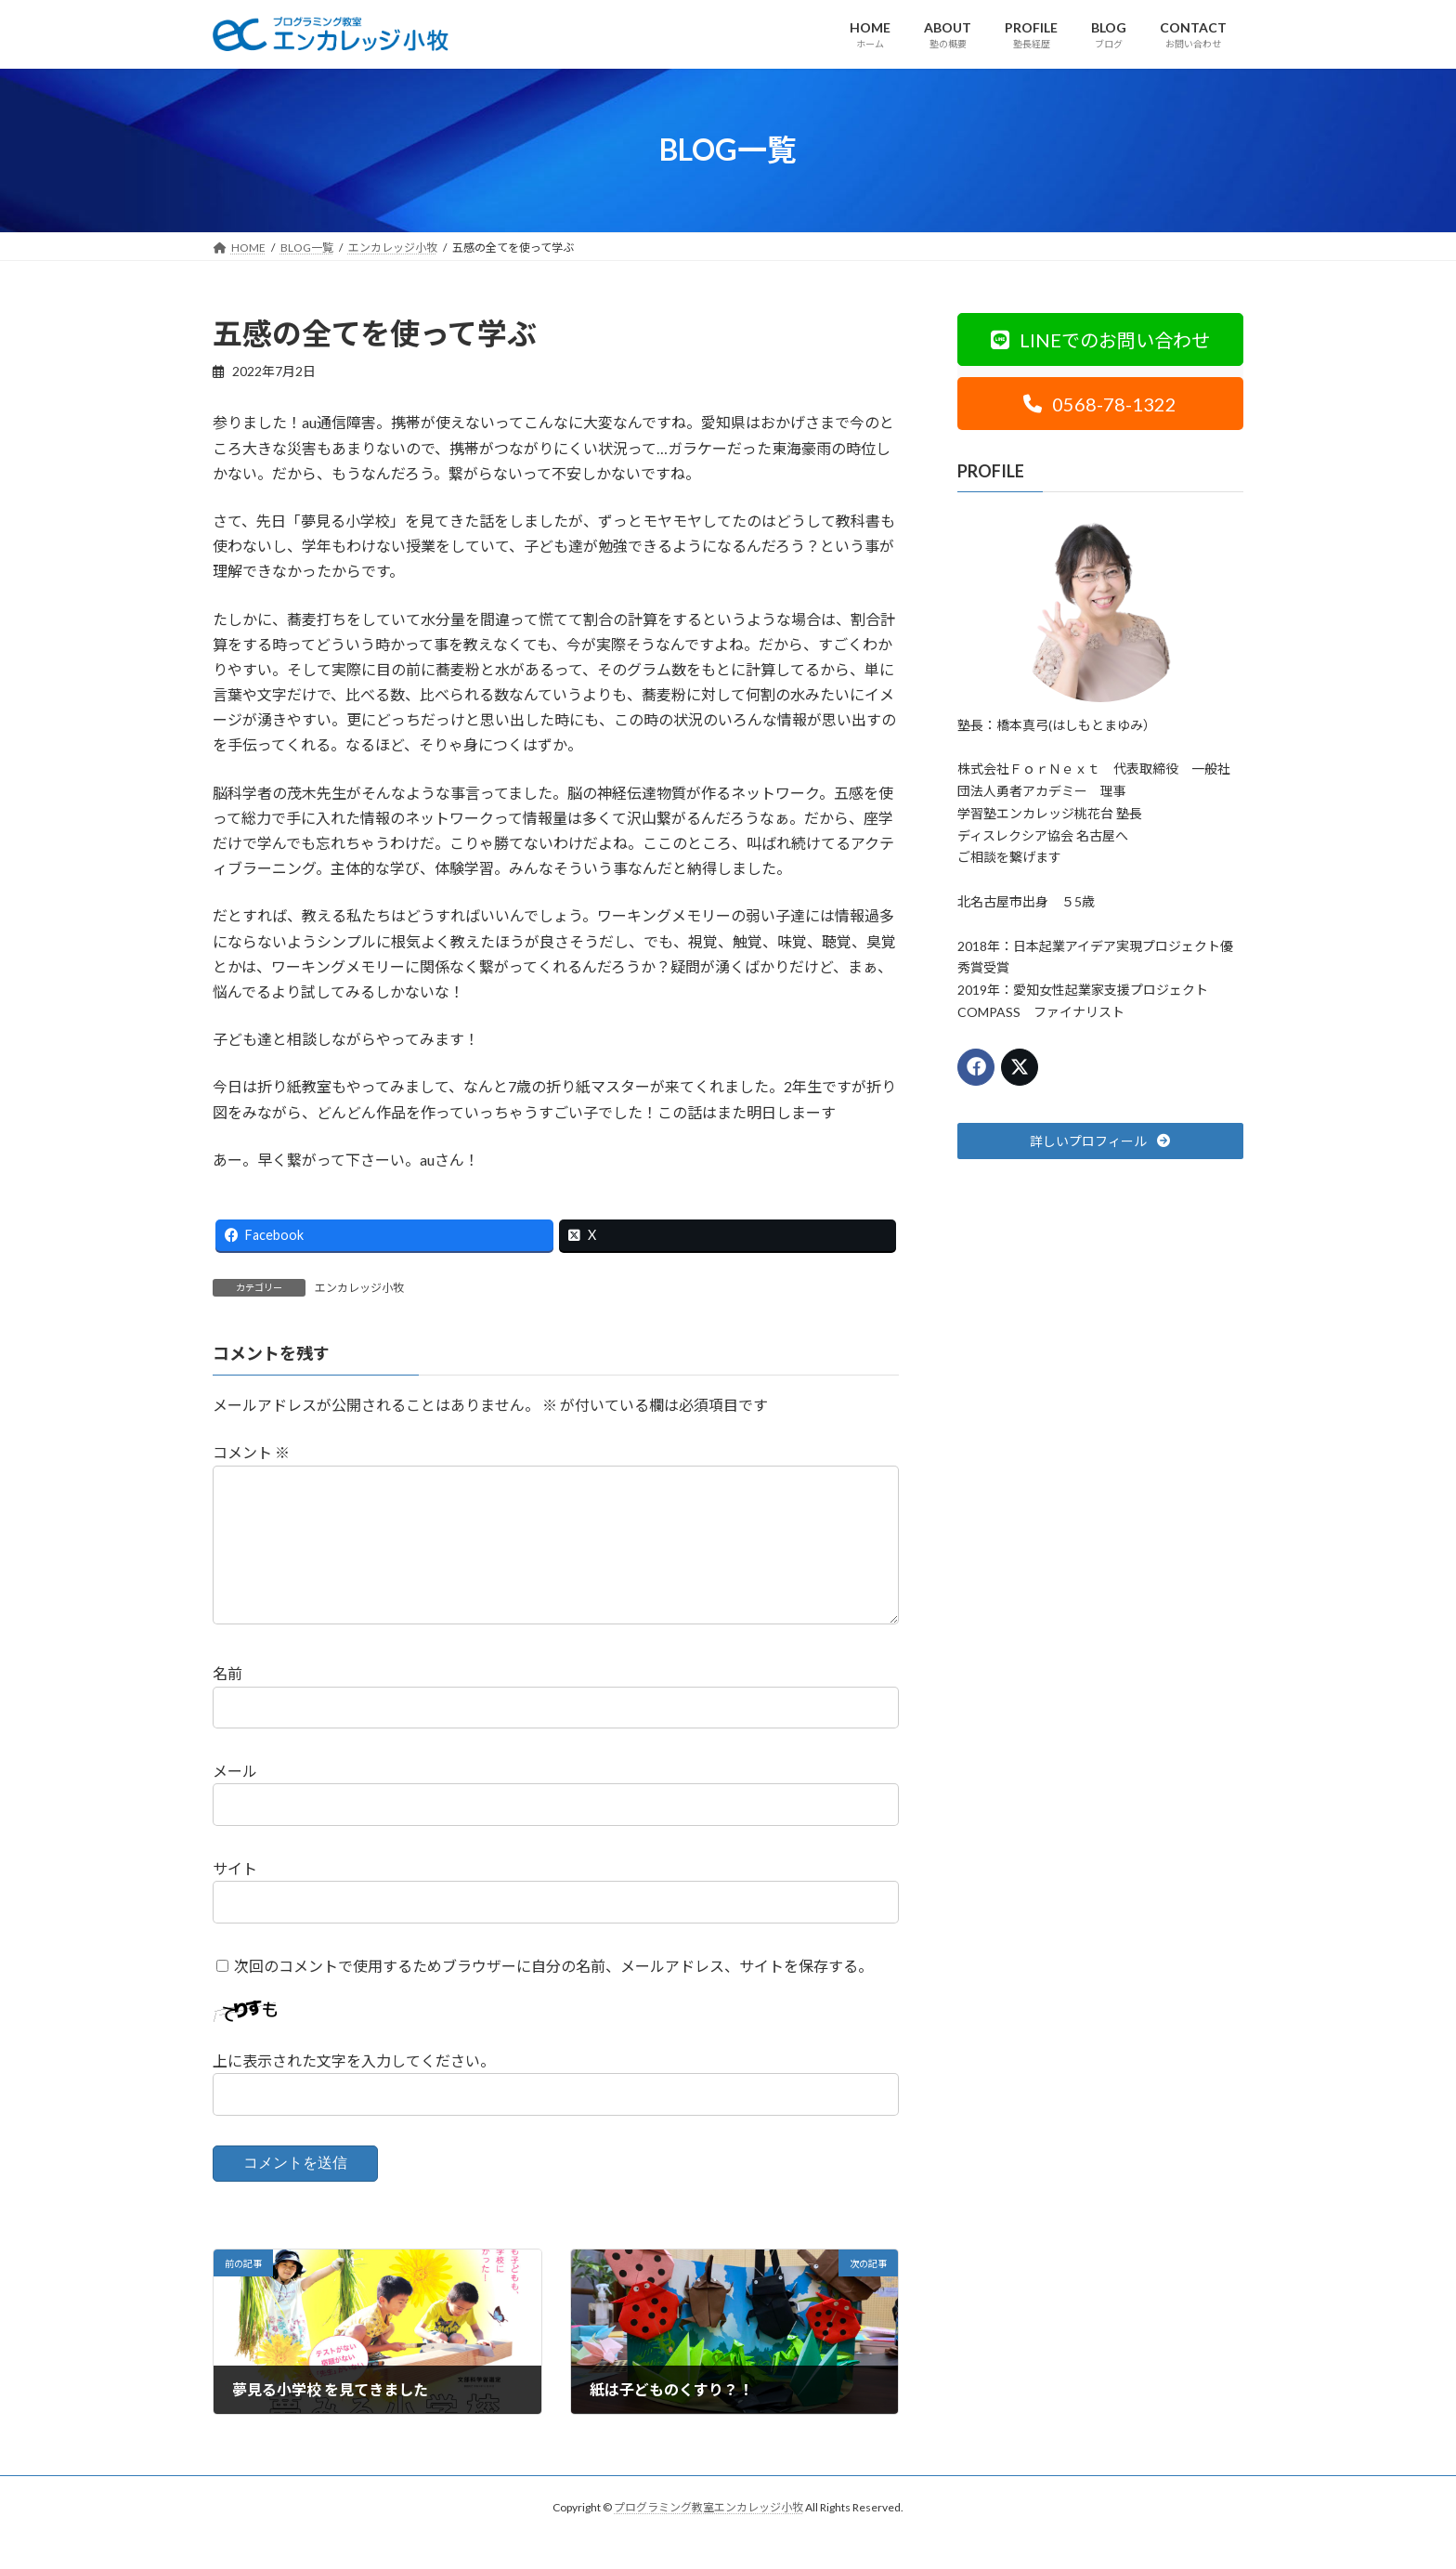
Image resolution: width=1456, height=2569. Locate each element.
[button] (1100, 339)
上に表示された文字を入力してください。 (354, 2091)
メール (235, 1801)
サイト (235, 1898)
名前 (227, 1704)
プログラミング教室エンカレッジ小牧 (708, 2537)
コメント (251, 1453)
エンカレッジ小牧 (359, 1288)
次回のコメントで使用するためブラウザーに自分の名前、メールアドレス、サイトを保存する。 (553, 1995)
